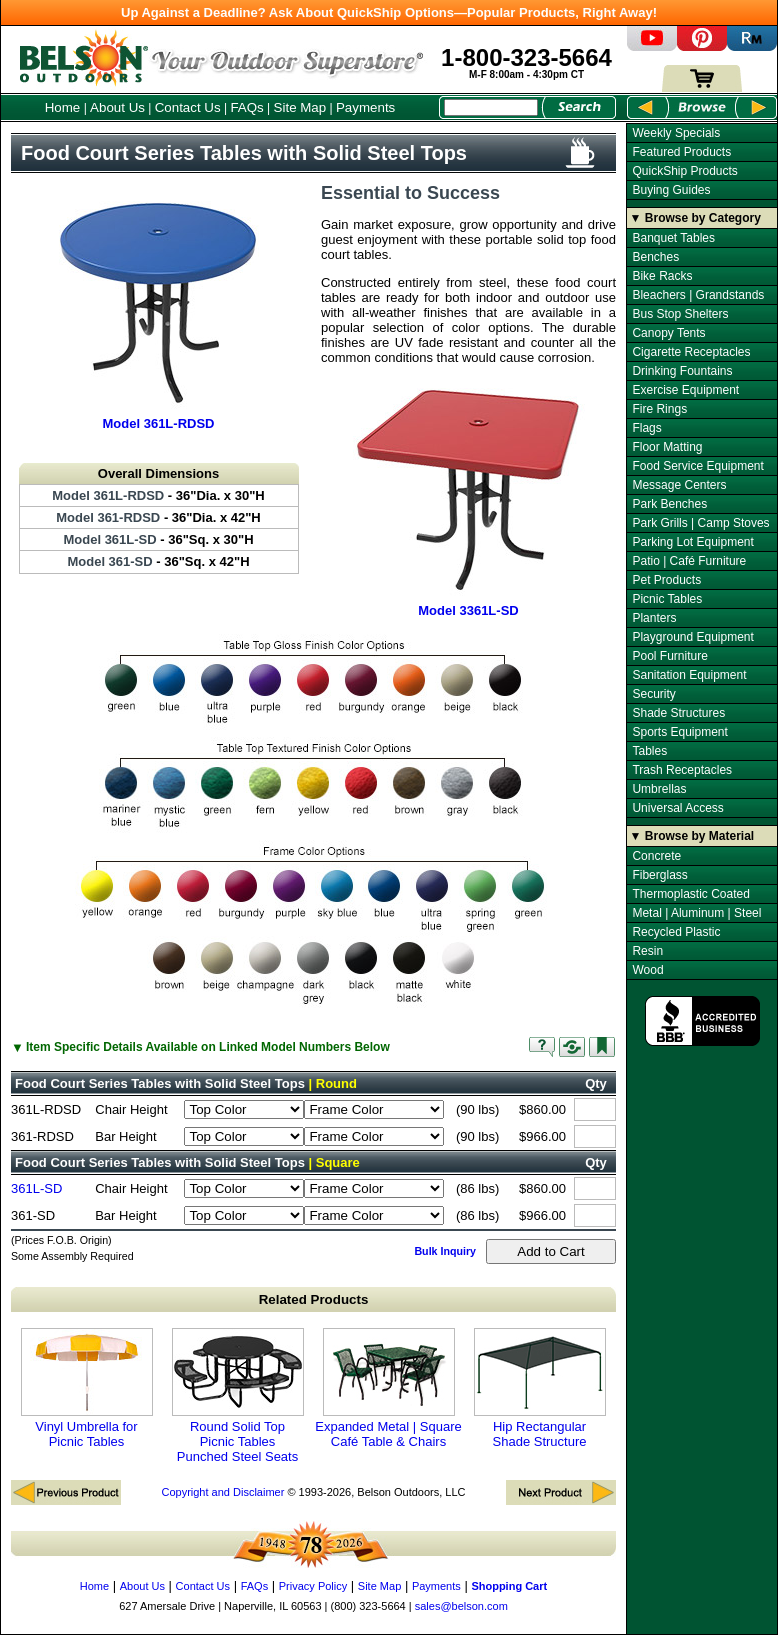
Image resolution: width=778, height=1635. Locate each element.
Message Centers (679, 485)
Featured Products (681, 152)
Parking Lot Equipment (692, 542)
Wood (647, 970)
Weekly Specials (676, 133)
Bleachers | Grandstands (698, 295)
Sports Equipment (679, 732)
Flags (646, 428)
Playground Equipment (692, 637)
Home (63, 107)
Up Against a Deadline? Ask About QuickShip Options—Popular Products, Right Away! (389, 12)
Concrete (656, 856)
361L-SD (36, 1188)
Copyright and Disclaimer (222, 1492)
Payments (365, 107)
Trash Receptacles (682, 770)
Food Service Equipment (697, 466)
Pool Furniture (669, 656)
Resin (647, 951)
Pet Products (666, 580)
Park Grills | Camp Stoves (700, 523)
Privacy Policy (313, 1586)
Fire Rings (659, 409)
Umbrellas (659, 789)
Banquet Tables (673, 238)
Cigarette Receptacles (691, 352)
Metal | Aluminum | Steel (696, 913)
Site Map (300, 107)
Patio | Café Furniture (689, 561)
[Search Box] (491, 107)
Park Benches (669, 504)
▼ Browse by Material (692, 836)
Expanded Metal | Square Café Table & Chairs (388, 1388)
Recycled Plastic (676, 932)
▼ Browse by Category (695, 218)
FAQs (246, 107)
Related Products (314, 1299)
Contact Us (188, 107)
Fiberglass (659, 875)
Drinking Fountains (682, 371)
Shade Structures (678, 713)
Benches (655, 257)
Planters (654, 618)
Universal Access (677, 808)
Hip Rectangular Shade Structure (540, 1388)
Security (653, 694)
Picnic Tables (667, 599)
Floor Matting (667, 447)
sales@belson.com (461, 1606)
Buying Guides (671, 190)
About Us (117, 107)
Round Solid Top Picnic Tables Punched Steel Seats (238, 1396)
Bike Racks (662, 276)
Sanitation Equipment (689, 675)
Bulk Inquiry (445, 1251)
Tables (649, 751)
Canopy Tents (668, 333)
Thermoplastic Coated (690, 894)
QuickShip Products (684, 171)
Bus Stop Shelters (680, 314)
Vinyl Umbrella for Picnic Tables (87, 1388)
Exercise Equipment (685, 390)
